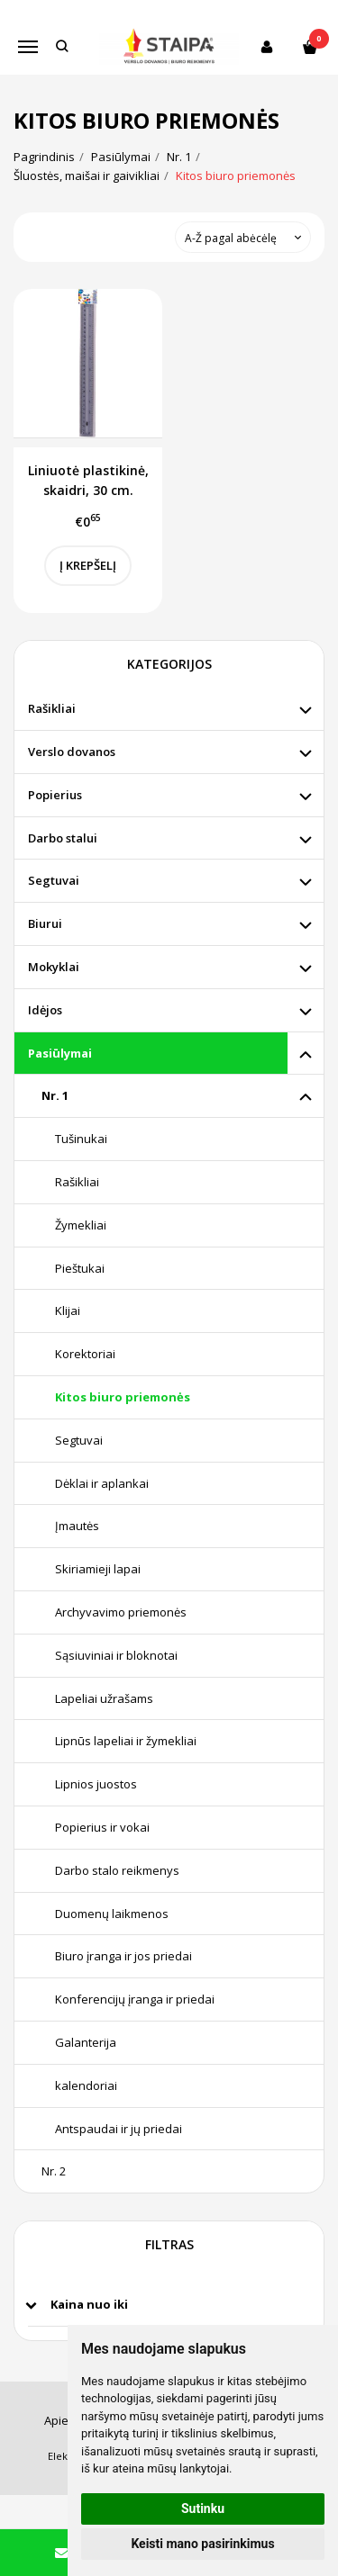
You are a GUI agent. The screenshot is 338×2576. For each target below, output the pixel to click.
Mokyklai (53, 967)
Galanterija (85, 2042)
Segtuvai (53, 880)
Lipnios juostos (96, 1784)
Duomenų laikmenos (112, 1913)
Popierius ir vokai (102, 1827)
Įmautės (77, 1526)
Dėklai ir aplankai (102, 1483)
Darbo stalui (62, 838)
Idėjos (45, 1010)
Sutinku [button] (202, 2508)
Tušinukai (81, 1138)
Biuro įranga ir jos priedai (123, 1956)
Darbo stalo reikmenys (117, 1870)
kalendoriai (86, 2085)
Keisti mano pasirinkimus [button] (202, 2543)
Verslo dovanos (71, 751)
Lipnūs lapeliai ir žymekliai (125, 1741)
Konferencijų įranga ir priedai (135, 1999)
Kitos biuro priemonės (122, 1397)
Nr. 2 (53, 2171)
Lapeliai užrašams (104, 1698)
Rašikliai (52, 708)
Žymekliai (80, 1225)
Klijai (67, 1310)
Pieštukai (80, 1268)
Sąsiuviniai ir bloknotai (116, 1655)
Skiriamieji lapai (98, 1569)
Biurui (45, 923)
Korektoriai (85, 1354)
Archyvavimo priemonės (121, 1612)
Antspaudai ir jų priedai (118, 2129)
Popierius (55, 795)
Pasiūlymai (60, 1053)
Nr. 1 (55, 1095)
